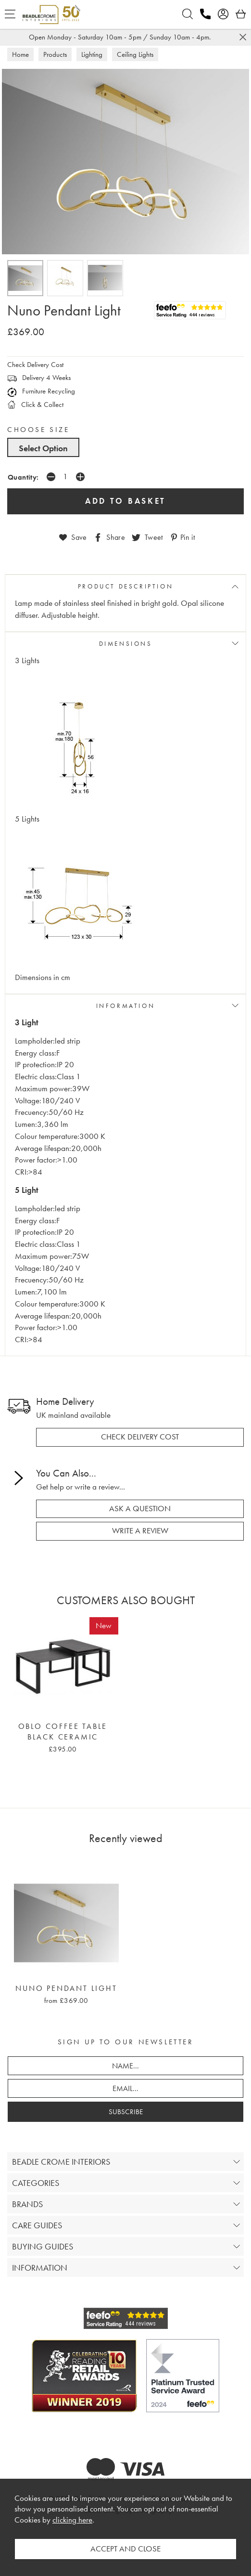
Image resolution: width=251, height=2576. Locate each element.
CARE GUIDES (37, 2225)
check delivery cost (140, 1437)
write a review (140, 1531)
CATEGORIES (35, 2182)
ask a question (140, 1509)
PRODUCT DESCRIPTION (125, 586)
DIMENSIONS (125, 644)
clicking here (72, 2520)
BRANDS (27, 2204)
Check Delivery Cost (35, 364)
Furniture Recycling (41, 391)
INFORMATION (125, 1006)
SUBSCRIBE (126, 2112)
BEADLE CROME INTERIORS (61, 2161)
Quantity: (23, 477)
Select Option (43, 448)
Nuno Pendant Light (66, 1988)
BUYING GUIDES (42, 2246)
